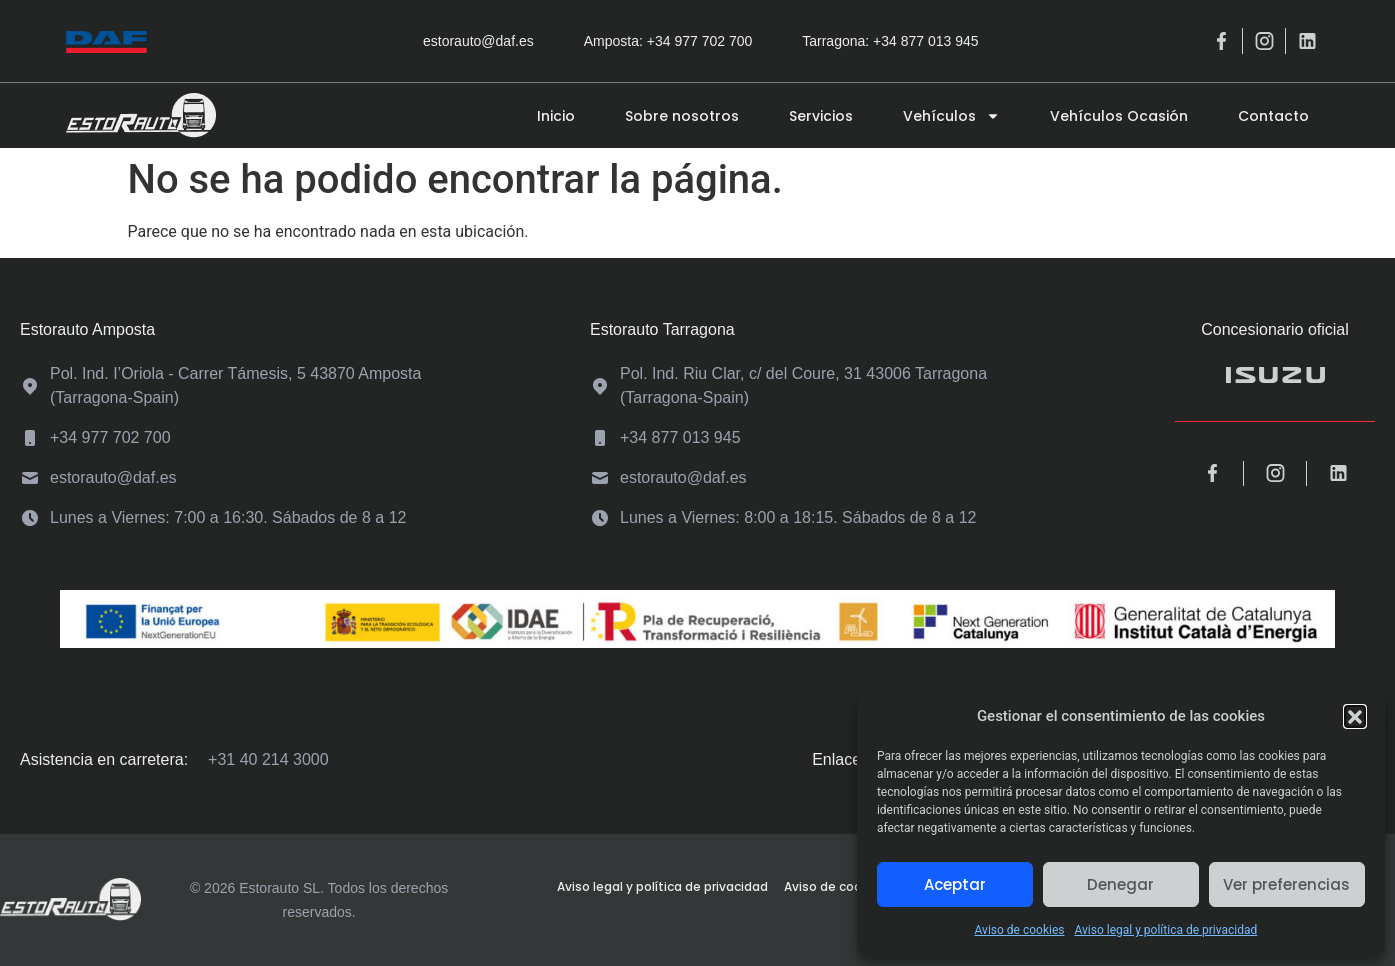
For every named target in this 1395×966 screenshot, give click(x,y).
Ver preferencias (1286, 884)
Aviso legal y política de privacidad (1165, 930)
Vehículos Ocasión (1119, 116)
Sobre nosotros (682, 116)
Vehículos (951, 116)
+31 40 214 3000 (268, 759)
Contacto (1273, 116)
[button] (1355, 716)
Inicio (556, 116)
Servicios (821, 116)
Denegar (1120, 884)
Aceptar (955, 884)
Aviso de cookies (1020, 930)
